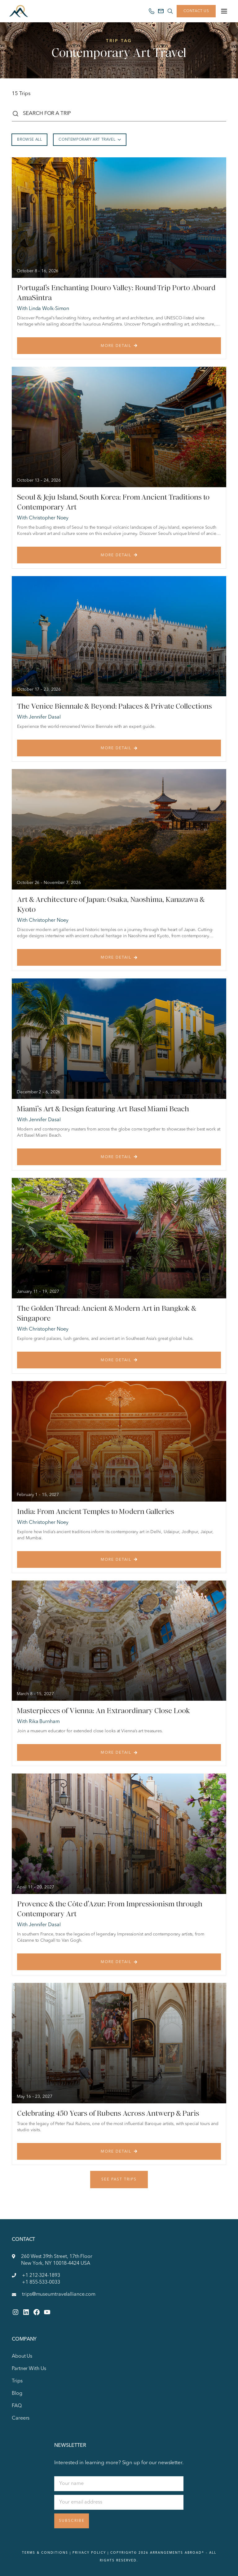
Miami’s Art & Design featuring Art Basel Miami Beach (103, 1109)
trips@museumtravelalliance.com (59, 2294)
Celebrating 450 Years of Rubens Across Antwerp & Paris (108, 2113)
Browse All (29, 140)
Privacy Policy (89, 2552)
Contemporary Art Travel (90, 140)
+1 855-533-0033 (41, 2282)
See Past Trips (119, 2179)
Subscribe (72, 2521)
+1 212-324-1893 (41, 2275)
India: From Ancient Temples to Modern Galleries (95, 1511)
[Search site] (170, 11)
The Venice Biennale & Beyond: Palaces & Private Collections (114, 706)
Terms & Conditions (45, 2552)
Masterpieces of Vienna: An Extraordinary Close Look (103, 1711)
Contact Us (196, 11)
